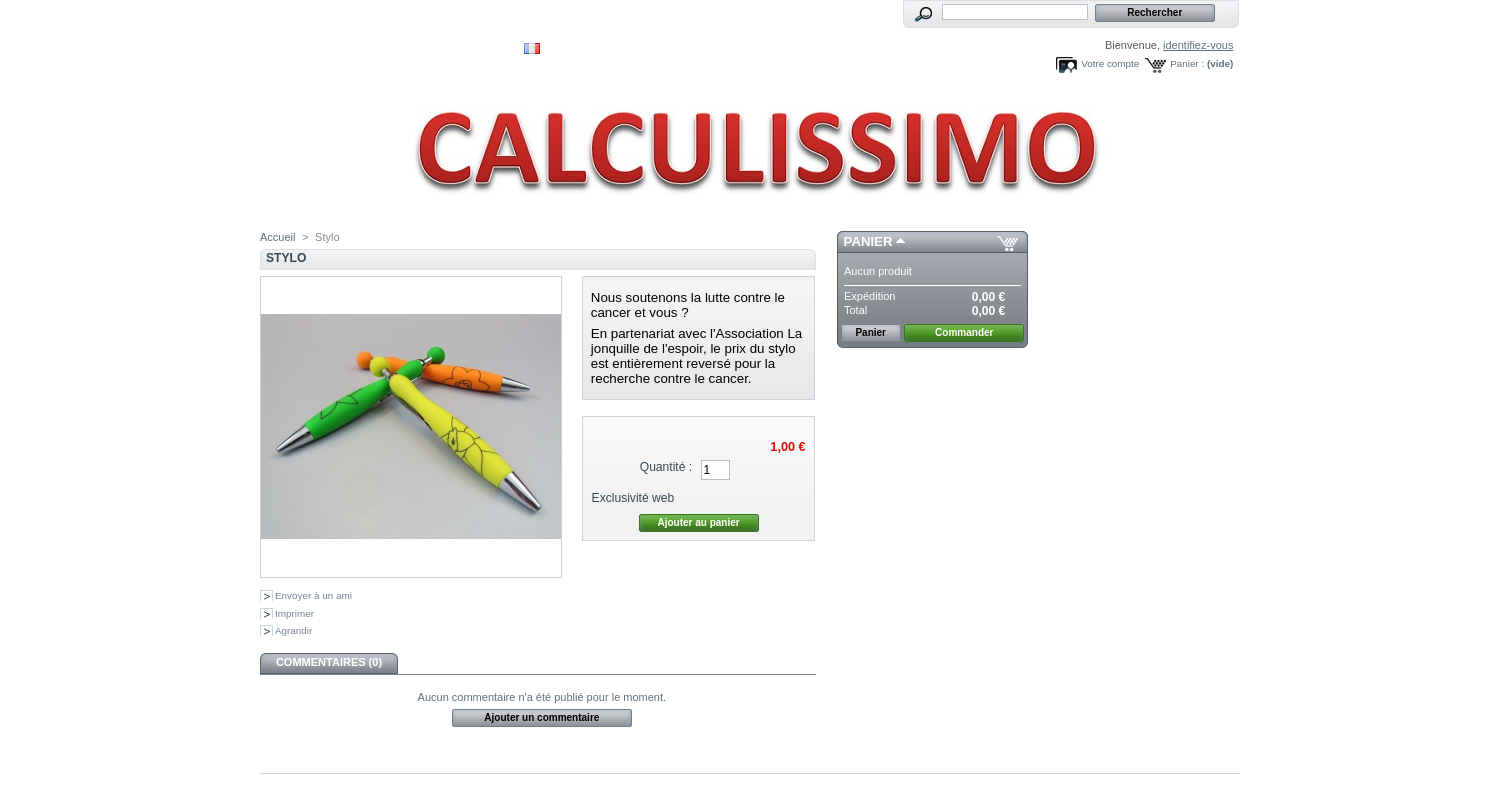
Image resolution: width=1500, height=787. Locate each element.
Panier (868, 241)
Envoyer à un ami (313, 595)
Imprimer (294, 613)
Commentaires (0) (329, 662)
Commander (964, 332)
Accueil (277, 237)
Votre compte (1110, 63)
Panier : (1187, 63)
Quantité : (666, 467)
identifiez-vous (1198, 45)
